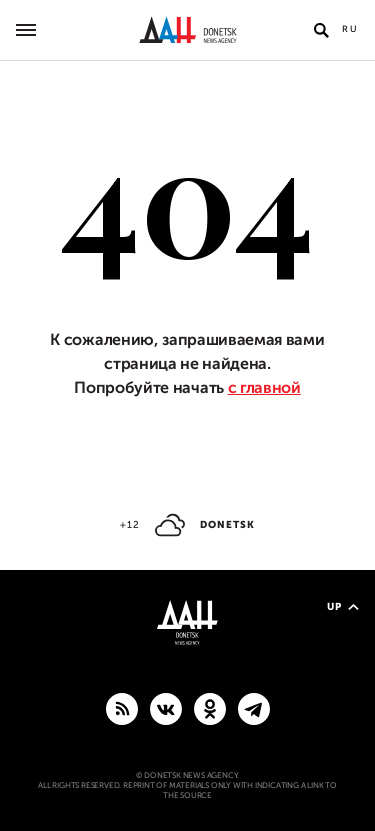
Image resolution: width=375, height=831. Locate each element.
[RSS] (122, 708)
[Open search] (321, 30)
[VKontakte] (166, 708)
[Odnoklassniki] (210, 708)
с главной (264, 388)
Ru (350, 29)
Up (343, 606)
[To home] (187, 30)
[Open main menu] (26, 30)
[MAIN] (254, 708)
